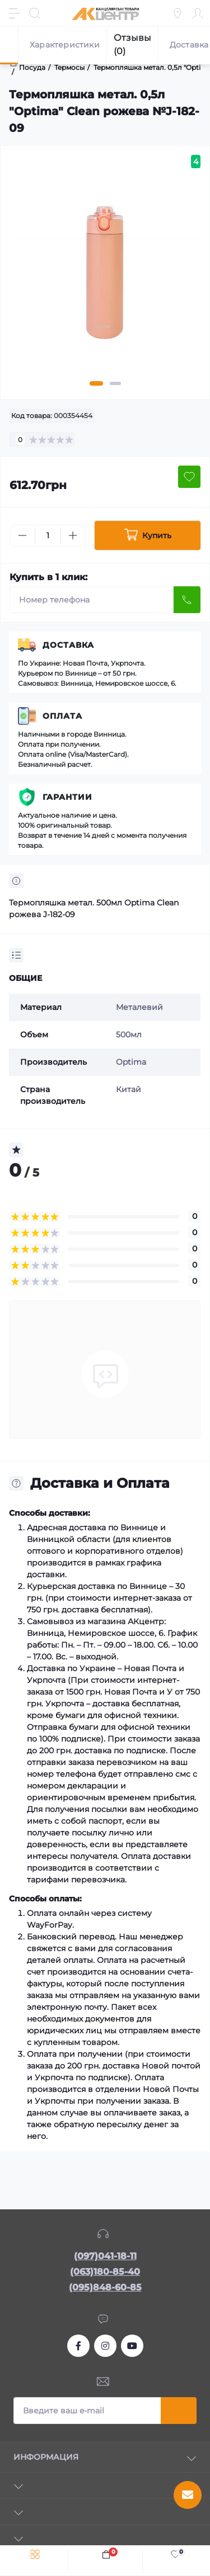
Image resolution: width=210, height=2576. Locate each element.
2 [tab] (115, 383)
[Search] (34, 13)
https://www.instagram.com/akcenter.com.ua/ (105, 2345)
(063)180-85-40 (105, 2271)
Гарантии (67, 797)
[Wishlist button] (189, 477)
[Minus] (22, 535)
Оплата (62, 716)
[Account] (197, 13)
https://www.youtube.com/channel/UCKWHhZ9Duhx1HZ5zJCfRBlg (132, 2345)
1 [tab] (96, 383)
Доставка (68, 645)
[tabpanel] (105, 277)
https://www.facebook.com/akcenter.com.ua (78, 2345)
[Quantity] (47, 536)
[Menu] (14, 13)
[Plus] (72, 535)
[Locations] (177, 13)
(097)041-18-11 (105, 2256)
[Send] (187, 599)
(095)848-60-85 (105, 2287)
